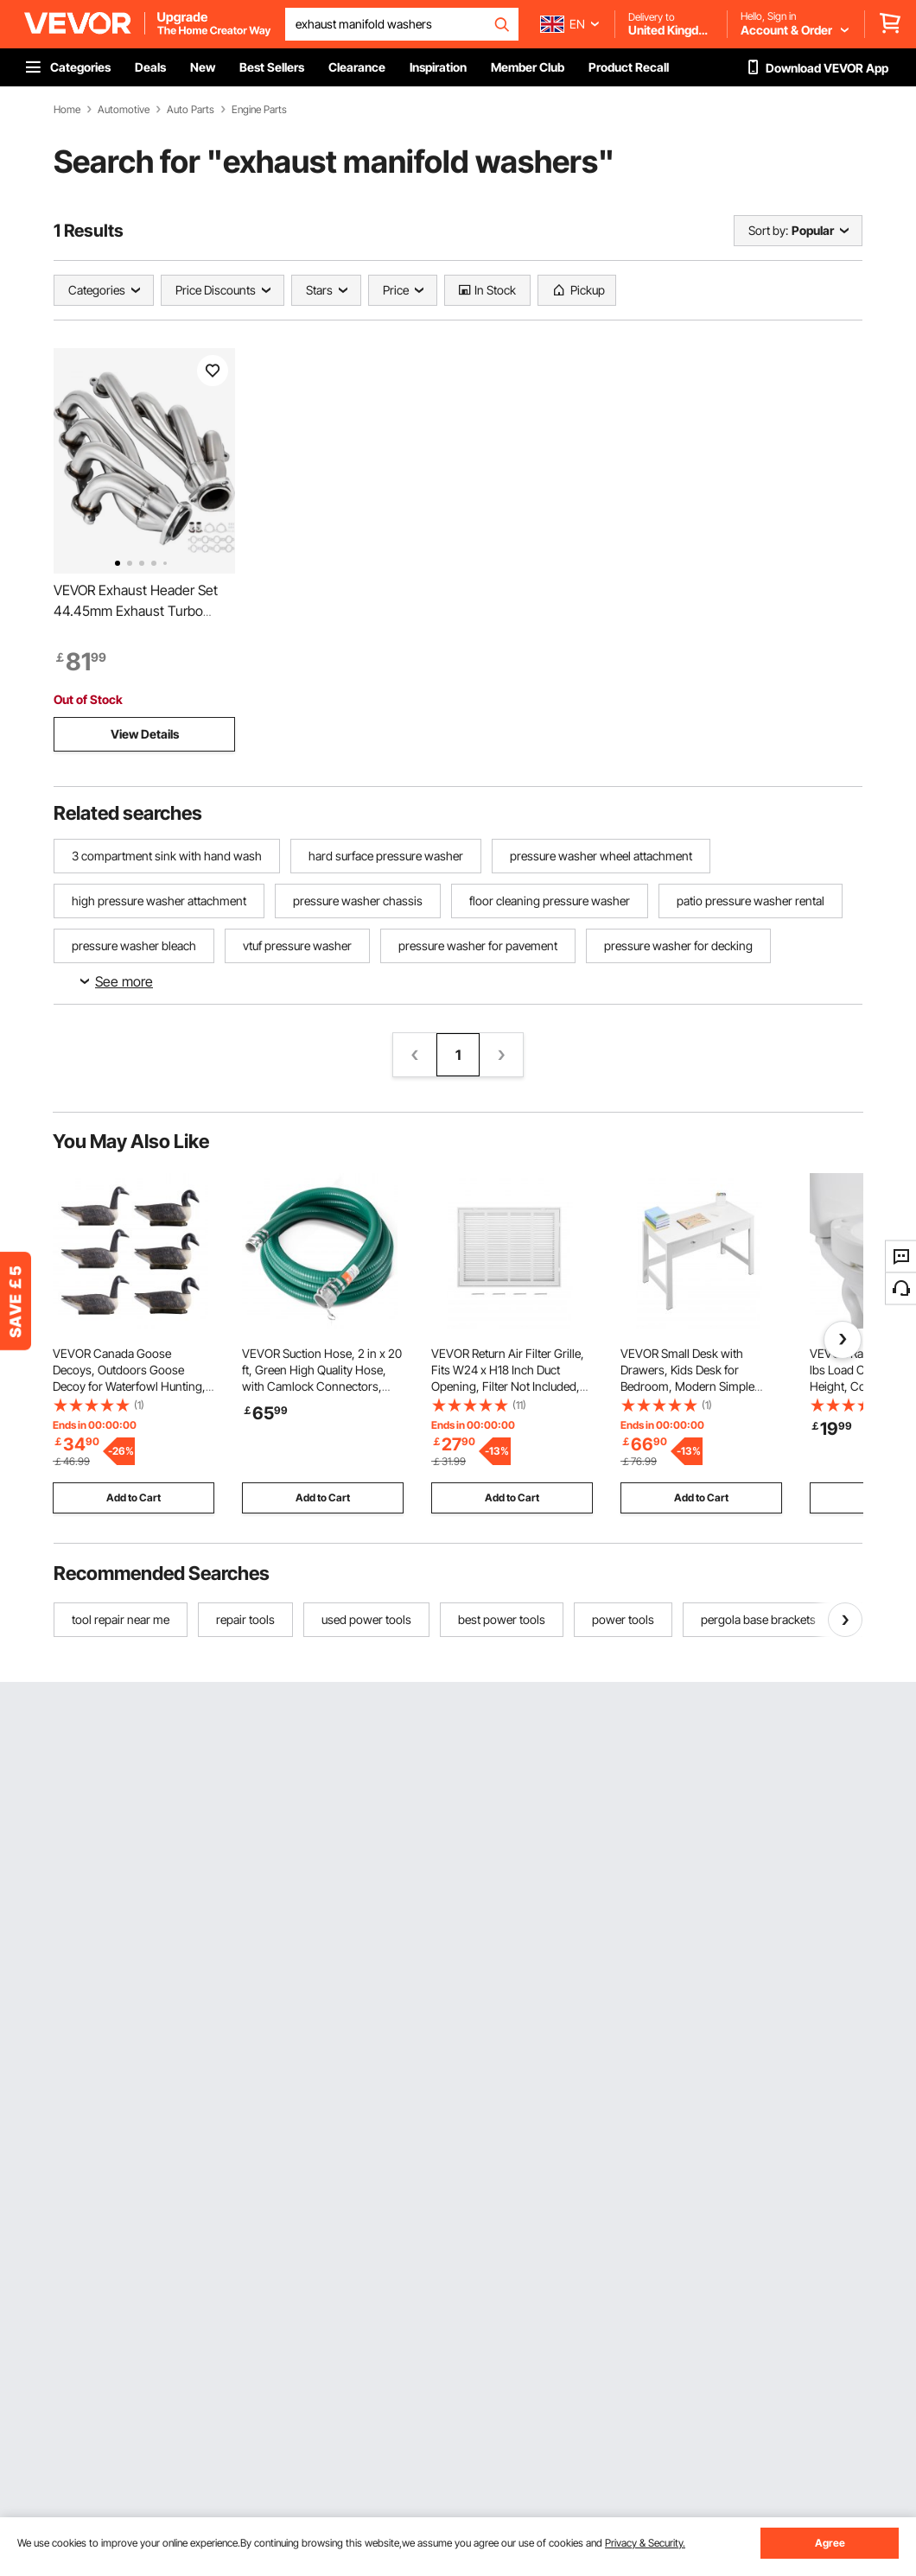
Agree (830, 2542)
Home (67, 110)
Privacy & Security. (645, 2542)
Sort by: (768, 230)
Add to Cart (133, 1497)
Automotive (123, 110)
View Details (145, 733)
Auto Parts (190, 110)
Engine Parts (259, 110)
